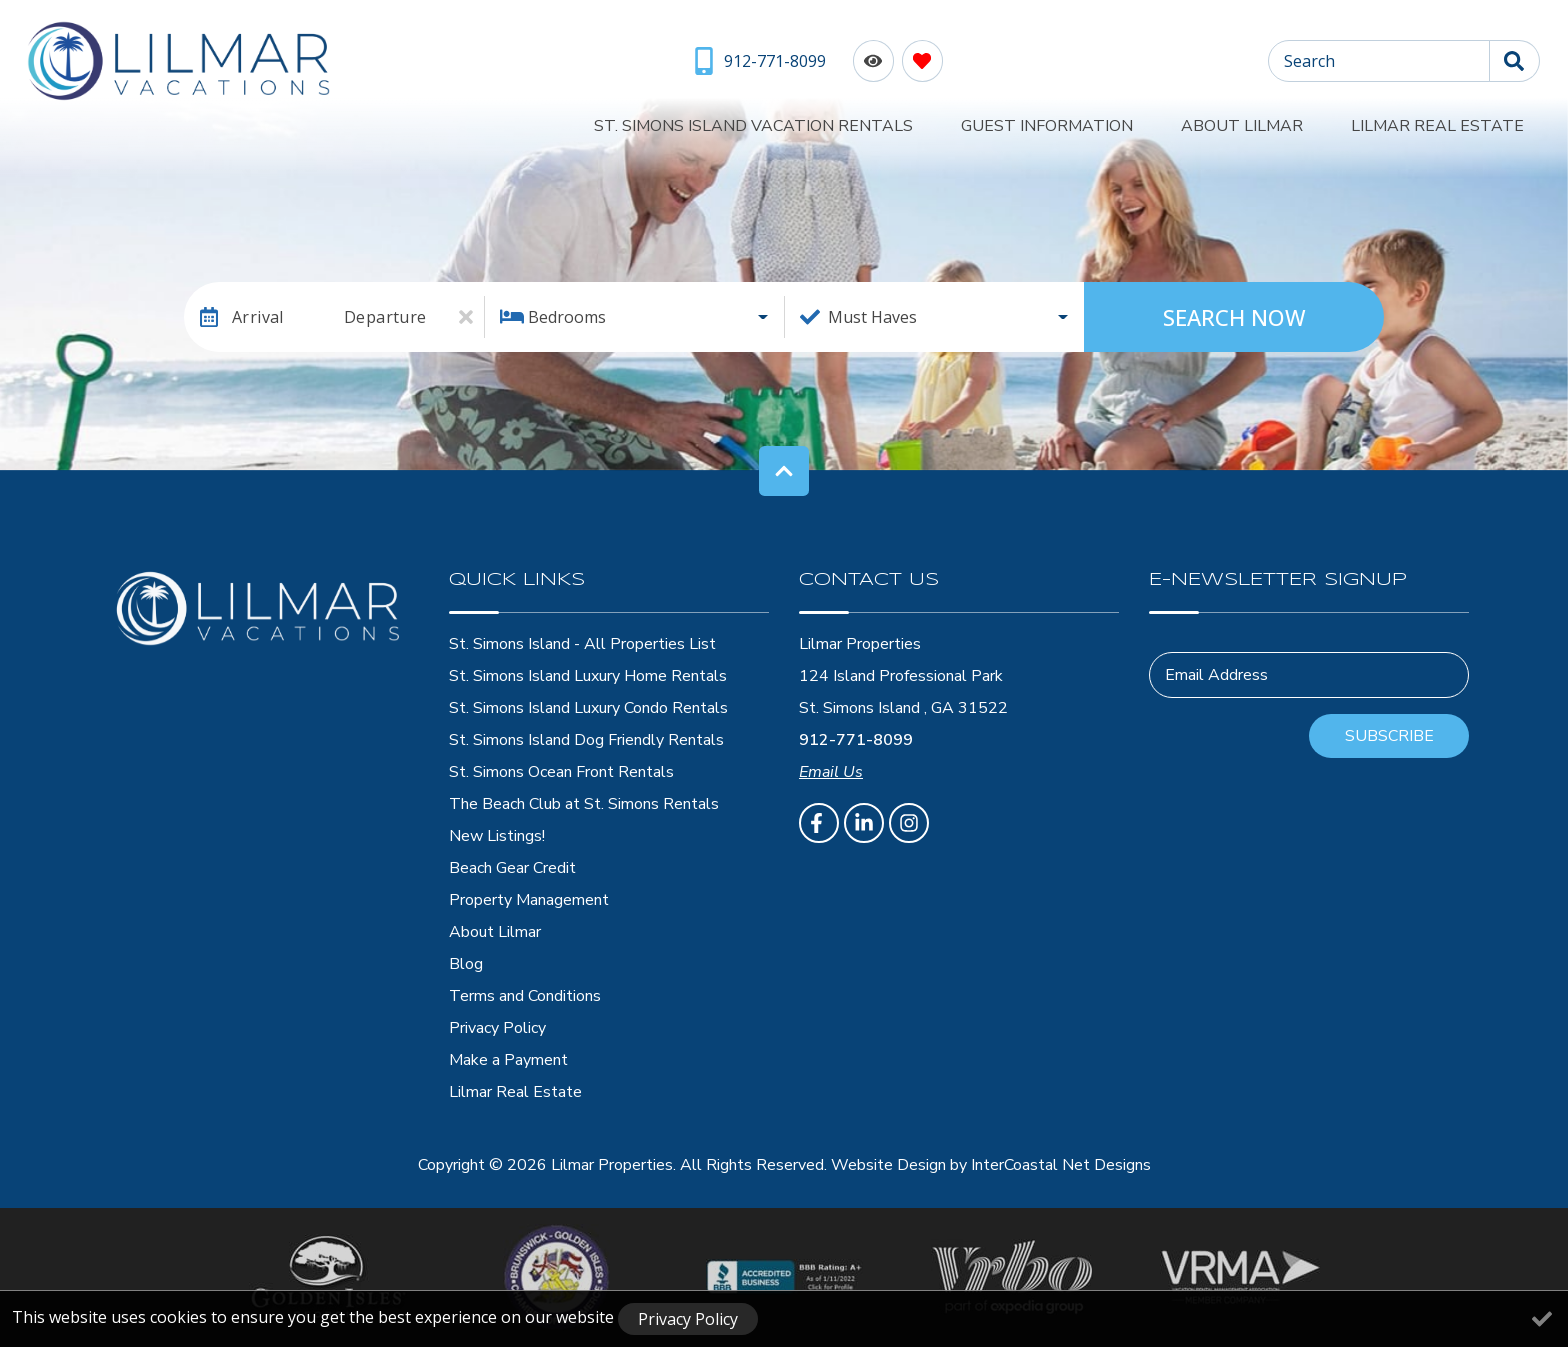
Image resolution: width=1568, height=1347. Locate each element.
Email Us (831, 772)
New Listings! (497, 836)
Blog (466, 964)
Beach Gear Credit (512, 868)
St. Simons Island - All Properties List (582, 644)
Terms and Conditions (525, 996)
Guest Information (1127, 122)
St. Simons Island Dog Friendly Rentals (586, 740)
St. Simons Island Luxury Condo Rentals (588, 708)
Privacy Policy (497, 1028)
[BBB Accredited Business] (784, 1277)
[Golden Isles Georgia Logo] (328, 1277)
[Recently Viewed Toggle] (870, 60)
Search (1309, 61)
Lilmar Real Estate (1453, 122)
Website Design (888, 1165)
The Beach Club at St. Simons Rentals (584, 804)
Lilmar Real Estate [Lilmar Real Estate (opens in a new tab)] (515, 1092)
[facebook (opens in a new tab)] (819, 823)
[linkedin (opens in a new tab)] (864, 823)
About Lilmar (1290, 122)
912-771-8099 (856, 740)
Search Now (1234, 317)
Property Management (529, 900)
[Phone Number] (759, 61)
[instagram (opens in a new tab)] (909, 823)
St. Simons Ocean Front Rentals (561, 772)
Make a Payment (508, 1060)
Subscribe (1389, 736)
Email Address (1216, 675)
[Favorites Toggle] (919, 60)
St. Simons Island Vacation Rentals (865, 122)
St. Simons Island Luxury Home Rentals (588, 676)
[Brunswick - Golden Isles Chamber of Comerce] (556, 1277)
